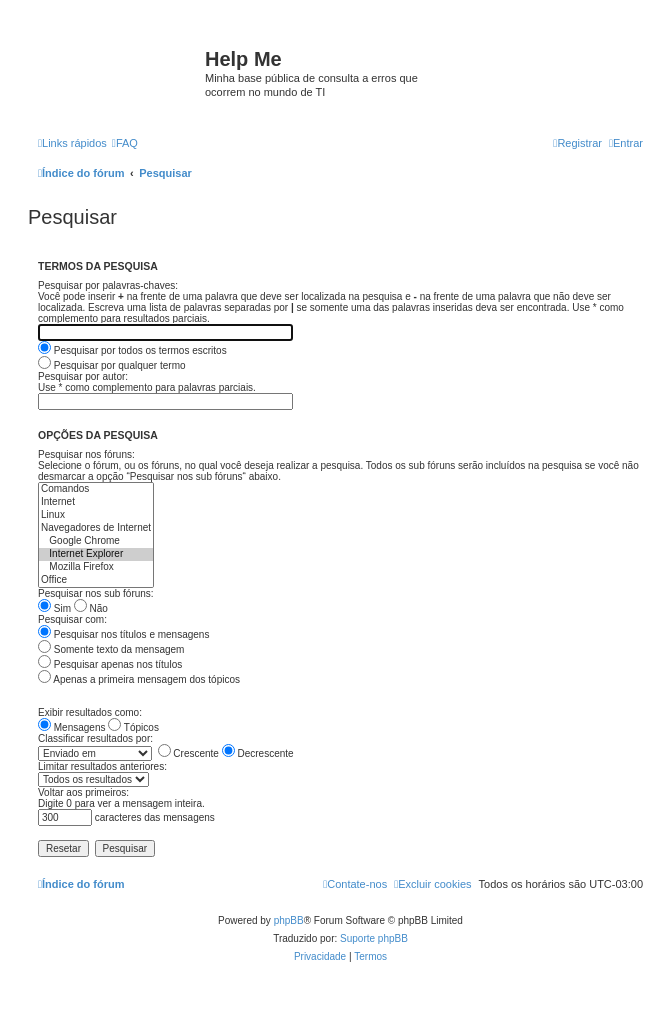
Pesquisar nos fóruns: (86, 454)
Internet (96, 502)
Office (96, 580)
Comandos (96, 489)
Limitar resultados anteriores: (102, 766)
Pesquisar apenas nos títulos (110, 664)
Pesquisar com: (72, 619)
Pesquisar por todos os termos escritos (132, 350)
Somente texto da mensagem (111, 649)
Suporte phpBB (374, 938)
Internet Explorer (96, 554)
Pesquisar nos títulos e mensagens (123, 634)
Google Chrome (96, 541)
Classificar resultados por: (95, 738)
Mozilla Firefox (96, 567)
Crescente (188, 753)
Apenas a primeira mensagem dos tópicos (139, 679)
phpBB (289, 920)
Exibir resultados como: (90, 712)
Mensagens (71, 727)
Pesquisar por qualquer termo (112, 365)
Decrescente (258, 753)
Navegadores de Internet (96, 528)
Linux (96, 515)
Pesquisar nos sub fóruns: (96, 593)
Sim (54, 608)
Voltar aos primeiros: (83, 792)
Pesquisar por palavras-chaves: (108, 285)
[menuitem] (125, 143)
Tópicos (133, 727)
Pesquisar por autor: (83, 376)
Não (91, 608)
